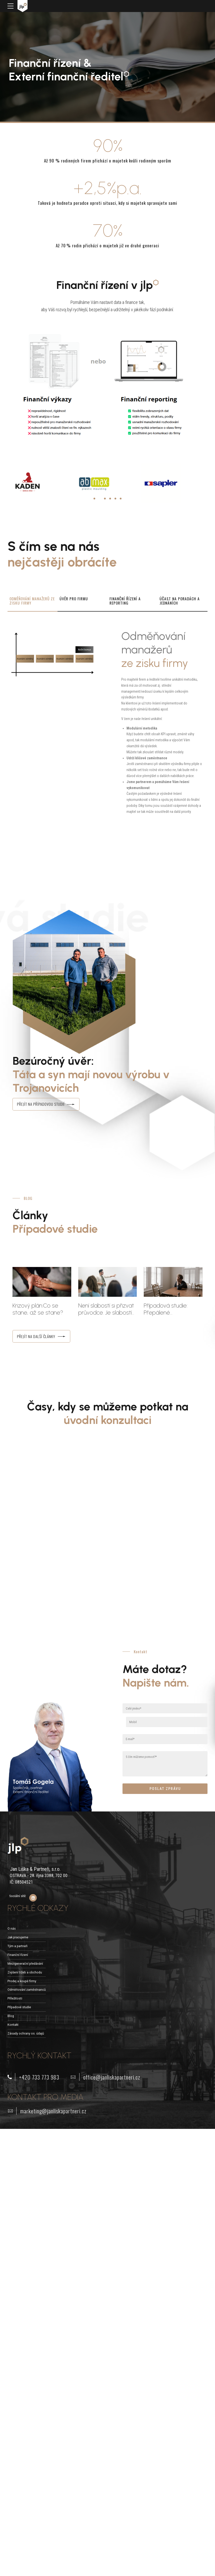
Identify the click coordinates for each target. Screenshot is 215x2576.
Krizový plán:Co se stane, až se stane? (37, 1309)
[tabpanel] (41, 483)
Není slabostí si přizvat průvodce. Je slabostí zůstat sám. (106, 1312)
